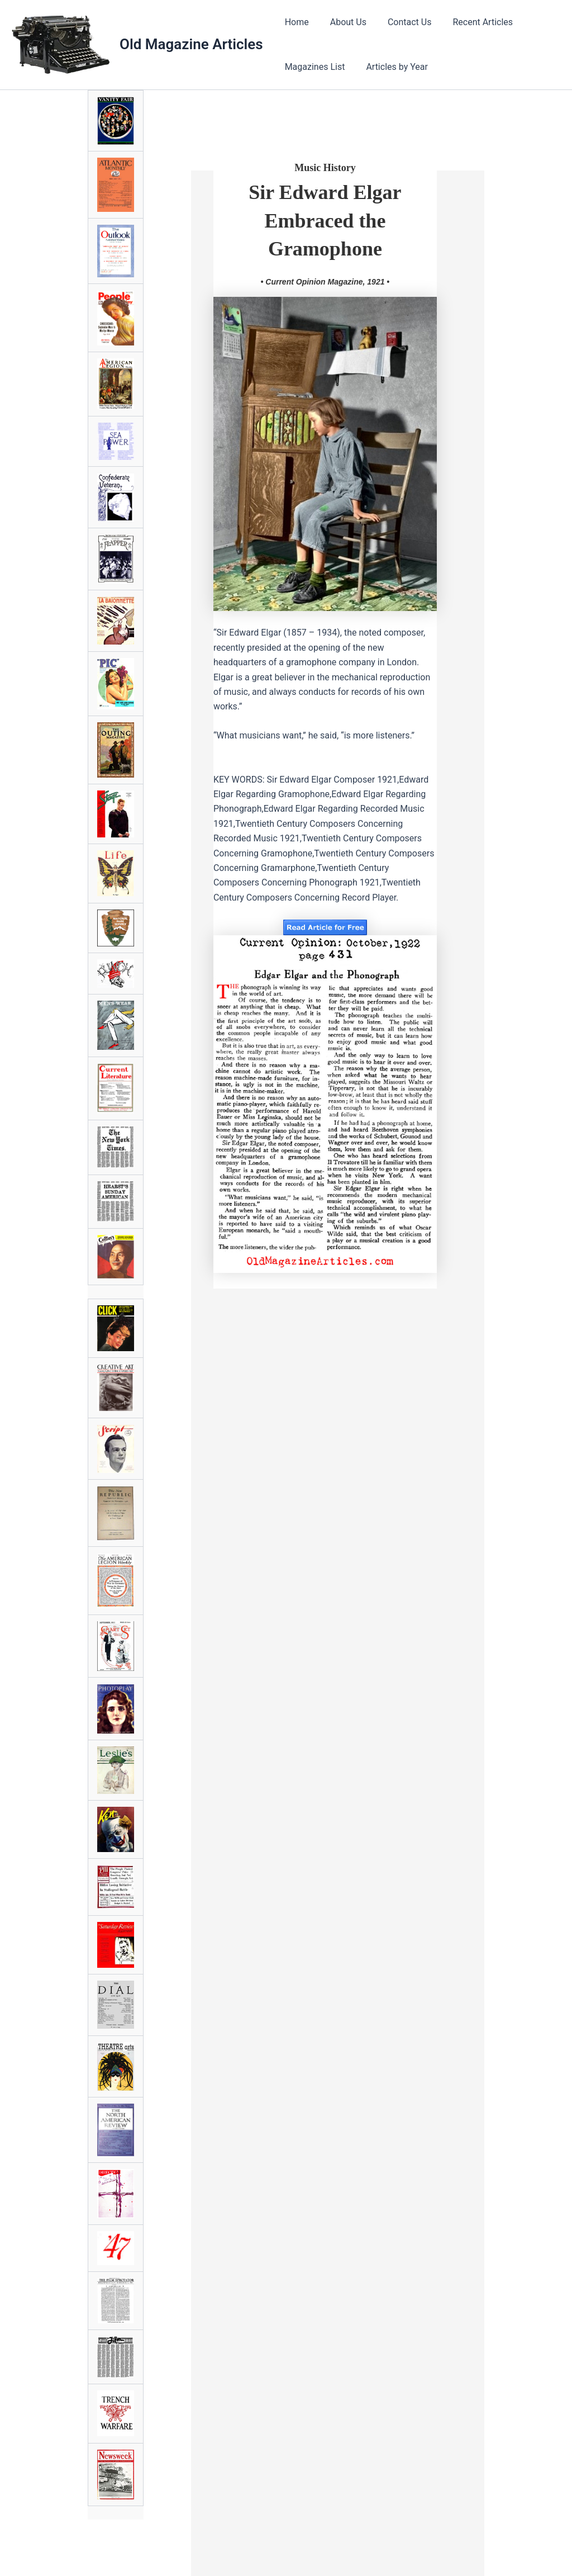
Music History (325, 167)
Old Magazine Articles (191, 44)
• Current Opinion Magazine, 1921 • (325, 281)
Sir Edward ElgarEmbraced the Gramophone (325, 220)
